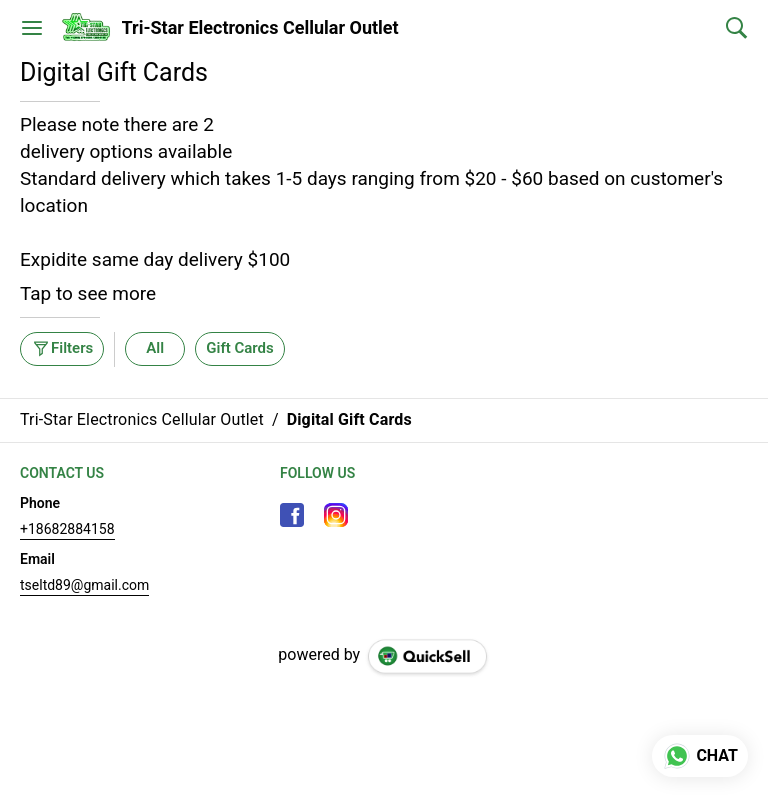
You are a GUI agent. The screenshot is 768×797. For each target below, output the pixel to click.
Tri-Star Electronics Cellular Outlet (260, 28)
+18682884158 (67, 529)
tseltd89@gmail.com (84, 585)
